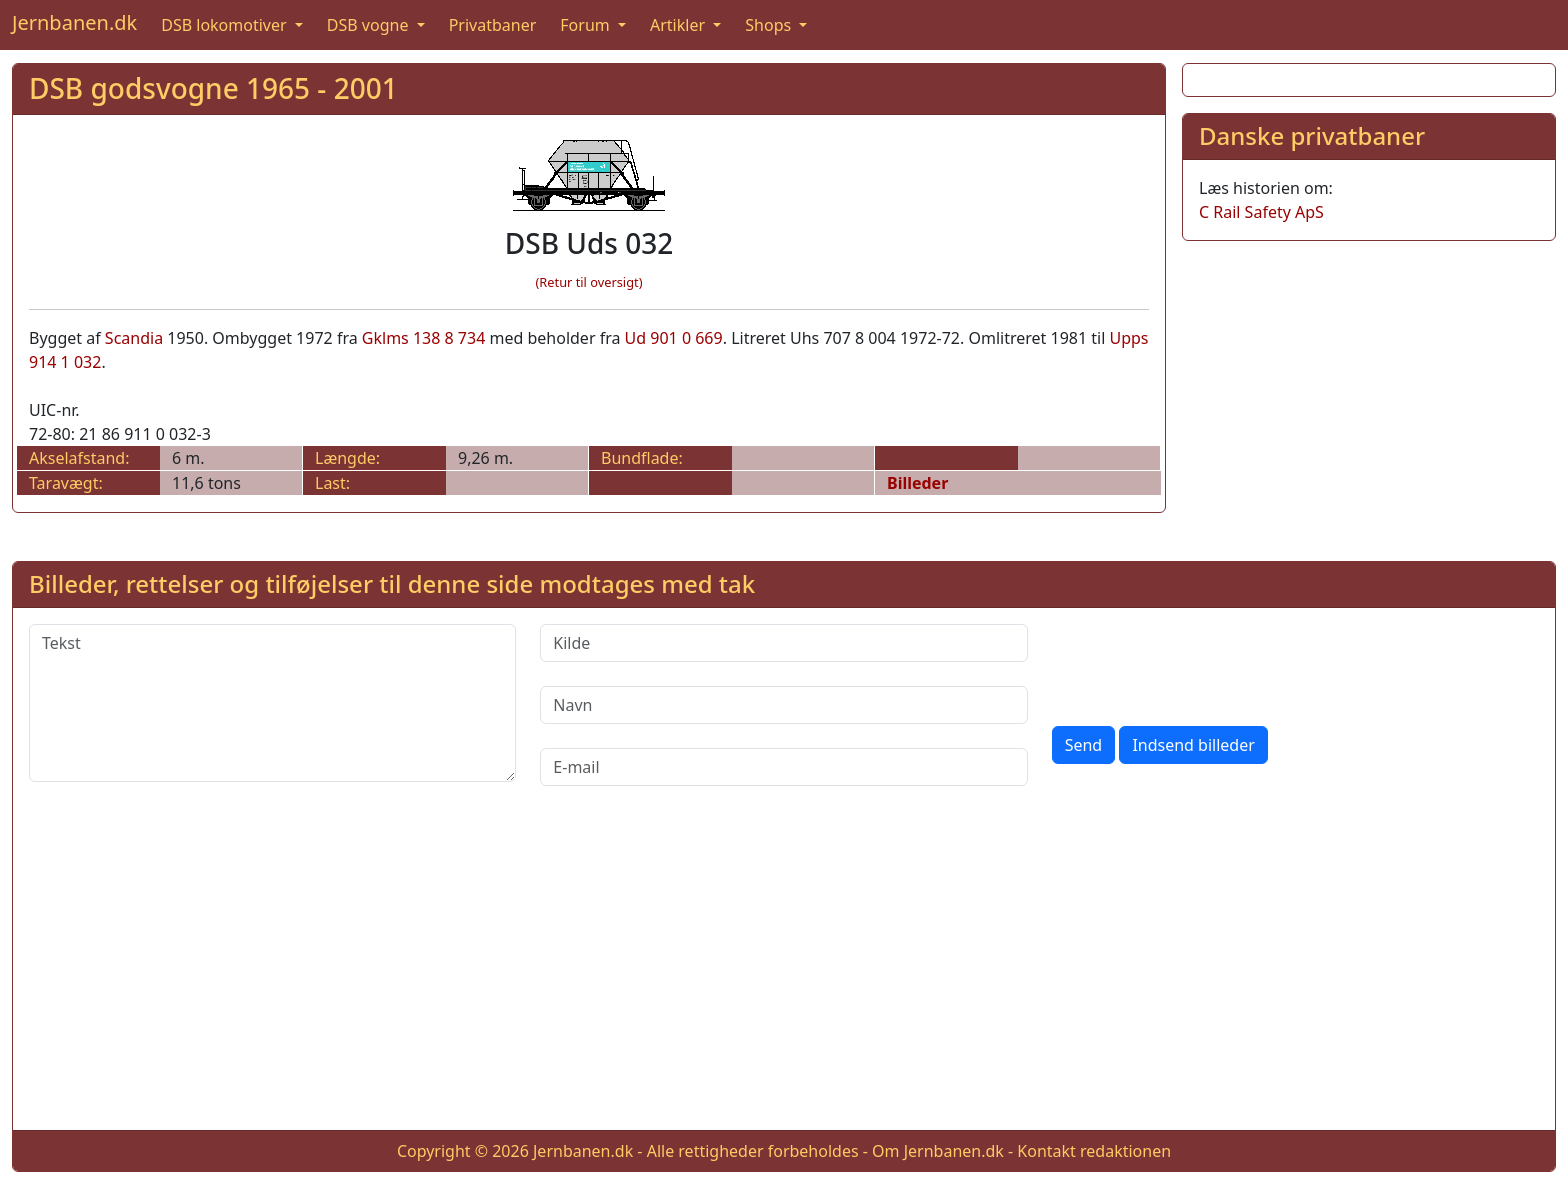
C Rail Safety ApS (1261, 212)
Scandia (134, 338)
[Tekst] (272, 703)
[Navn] (783, 705)
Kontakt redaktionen (1094, 1151)
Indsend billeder (1193, 745)
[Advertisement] (1369, 397)
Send (1084, 745)
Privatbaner (493, 25)
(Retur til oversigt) (589, 282)
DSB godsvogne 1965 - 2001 (213, 88)
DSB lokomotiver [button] (226, 25)
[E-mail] (783, 767)
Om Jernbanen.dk (938, 1151)
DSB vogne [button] (370, 25)
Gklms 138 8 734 (424, 338)
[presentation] (1204, 663)
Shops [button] (770, 25)
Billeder (917, 483)
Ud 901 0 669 (674, 338)
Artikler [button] (679, 25)
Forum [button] (587, 25)
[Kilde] (783, 643)
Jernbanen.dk (74, 22)
